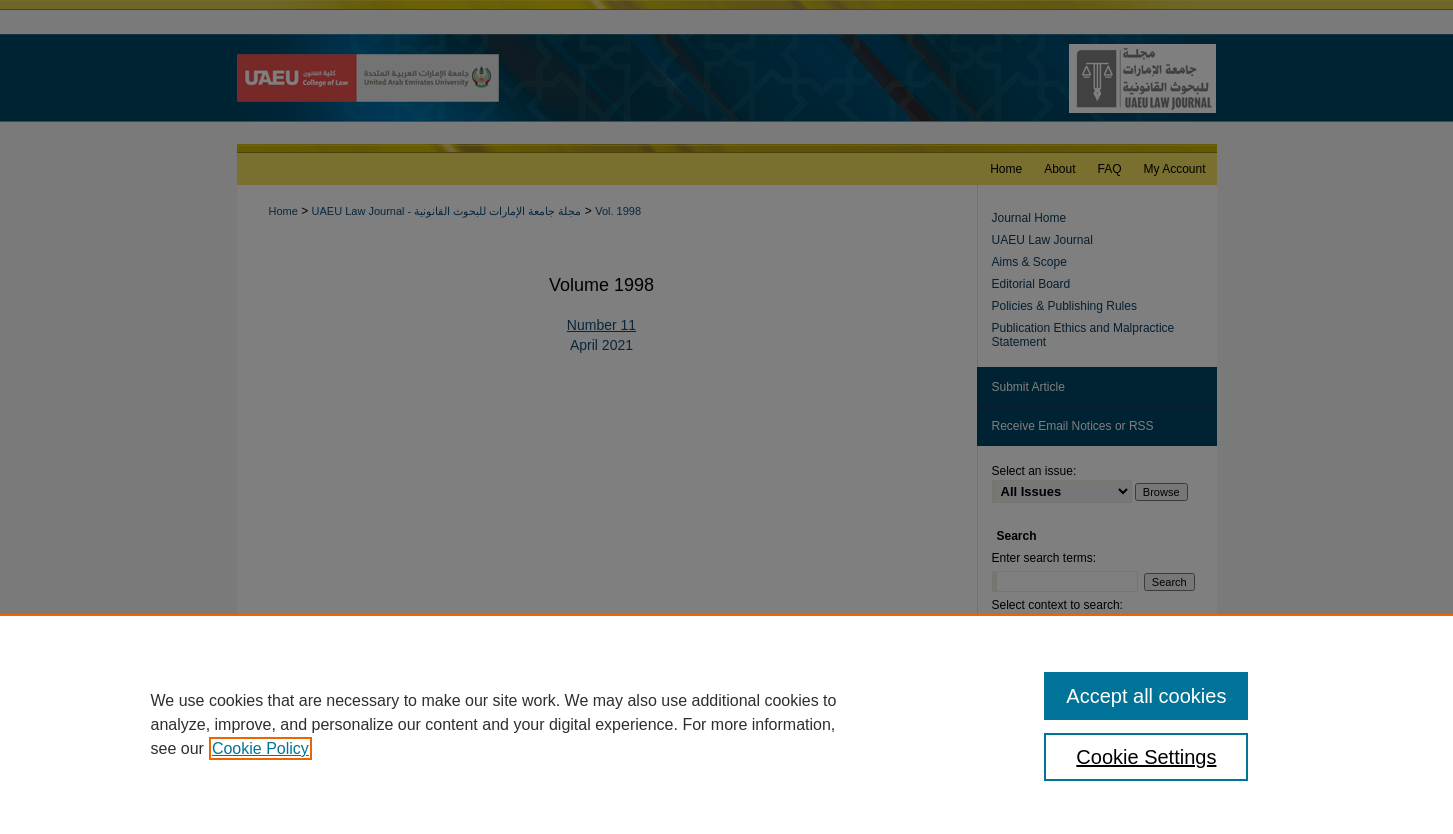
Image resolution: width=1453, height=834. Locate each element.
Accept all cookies (1146, 696)
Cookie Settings (1146, 757)
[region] (726, 724)
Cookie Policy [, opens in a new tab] (260, 748)
